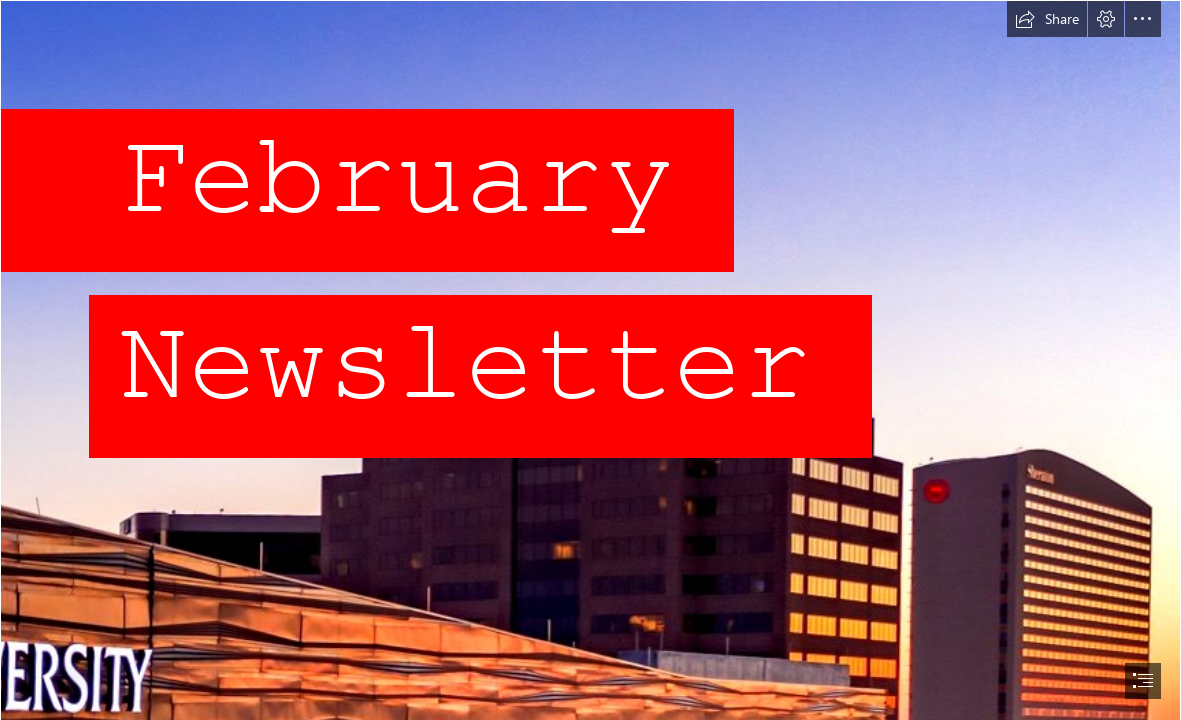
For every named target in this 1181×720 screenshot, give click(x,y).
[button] (1047, 19)
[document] (590, 360)
